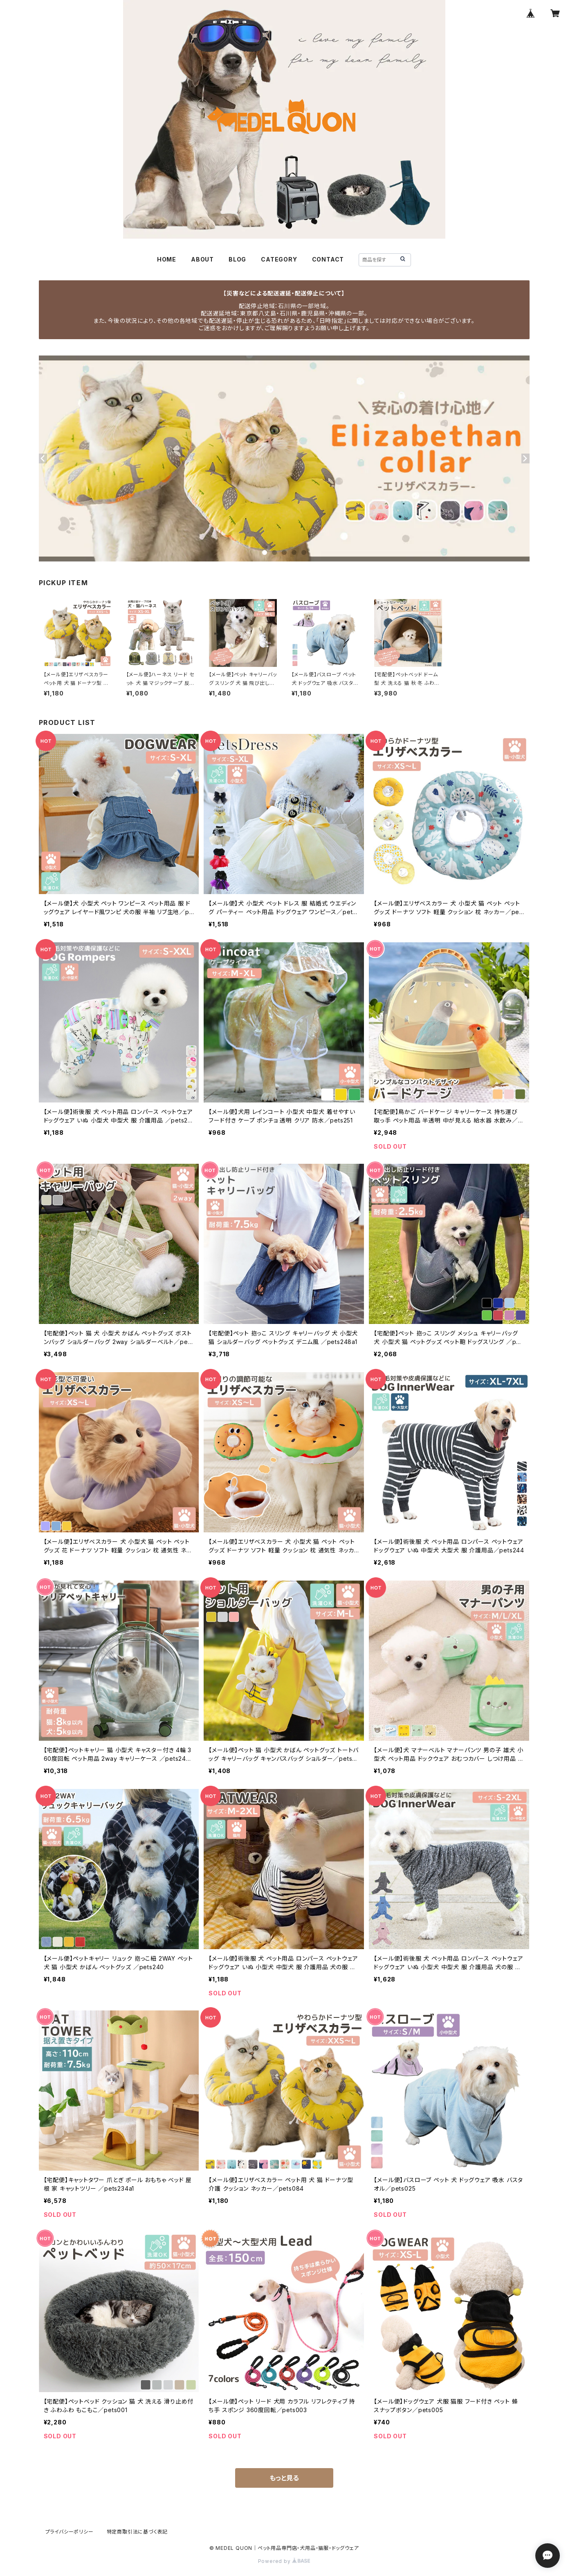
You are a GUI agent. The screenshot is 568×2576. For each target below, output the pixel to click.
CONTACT (328, 259)
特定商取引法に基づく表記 (137, 2532)
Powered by (284, 2561)
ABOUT (202, 259)
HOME (166, 259)
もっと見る (284, 2478)
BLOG (237, 259)
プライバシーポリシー (69, 2532)
